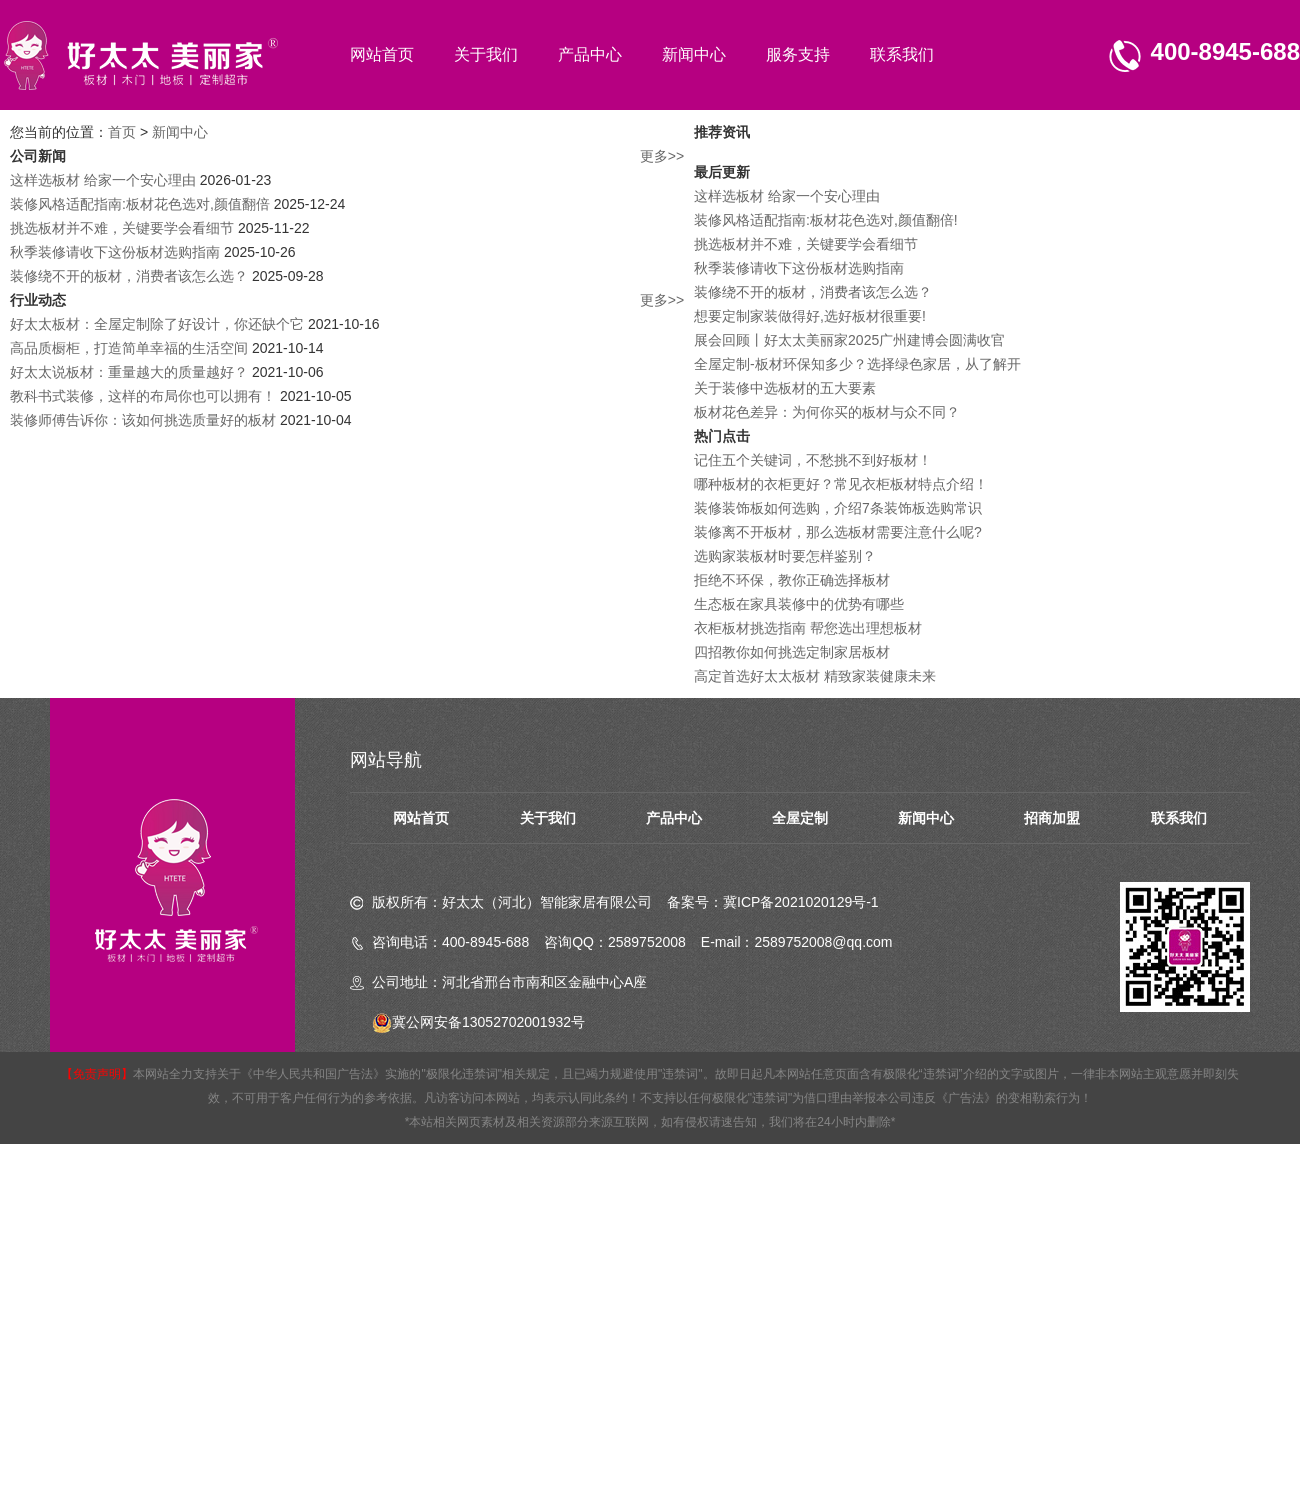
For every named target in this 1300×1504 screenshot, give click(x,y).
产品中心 (590, 54)
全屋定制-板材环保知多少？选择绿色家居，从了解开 (857, 364)
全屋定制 (800, 818)
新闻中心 (694, 54)
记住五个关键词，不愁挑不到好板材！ (813, 460)
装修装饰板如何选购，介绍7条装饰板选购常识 (838, 508)
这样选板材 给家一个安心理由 (103, 180)
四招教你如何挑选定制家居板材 (792, 652)
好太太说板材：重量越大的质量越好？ (129, 372)
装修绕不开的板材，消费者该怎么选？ (129, 276)
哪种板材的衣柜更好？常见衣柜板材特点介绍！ (841, 484)
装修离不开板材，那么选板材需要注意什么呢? (838, 532)
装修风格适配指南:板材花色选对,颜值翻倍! (826, 220)
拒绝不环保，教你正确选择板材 (792, 580)
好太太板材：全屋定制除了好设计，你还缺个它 (157, 324)
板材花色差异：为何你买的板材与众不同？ (827, 412)
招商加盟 (1052, 818)
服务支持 (798, 54)
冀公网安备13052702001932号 (478, 1022)
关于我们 (486, 54)
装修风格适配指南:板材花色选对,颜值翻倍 (140, 204)
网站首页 (382, 54)
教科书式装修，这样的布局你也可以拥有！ (143, 396)
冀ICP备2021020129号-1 (801, 902)
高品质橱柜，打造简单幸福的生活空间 (129, 348)
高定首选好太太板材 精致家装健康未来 (815, 676)
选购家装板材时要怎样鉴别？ (785, 556)
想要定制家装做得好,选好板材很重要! (810, 316)
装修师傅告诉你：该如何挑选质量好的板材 (143, 420)
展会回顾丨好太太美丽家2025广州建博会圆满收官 (849, 340)
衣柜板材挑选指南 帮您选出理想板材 (808, 628)
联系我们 (902, 54)
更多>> (662, 156)
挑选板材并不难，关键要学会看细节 (122, 228)
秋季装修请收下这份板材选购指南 (115, 252)
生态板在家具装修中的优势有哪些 (799, 604)
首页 (122, 132)
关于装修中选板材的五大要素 (785, 388)
